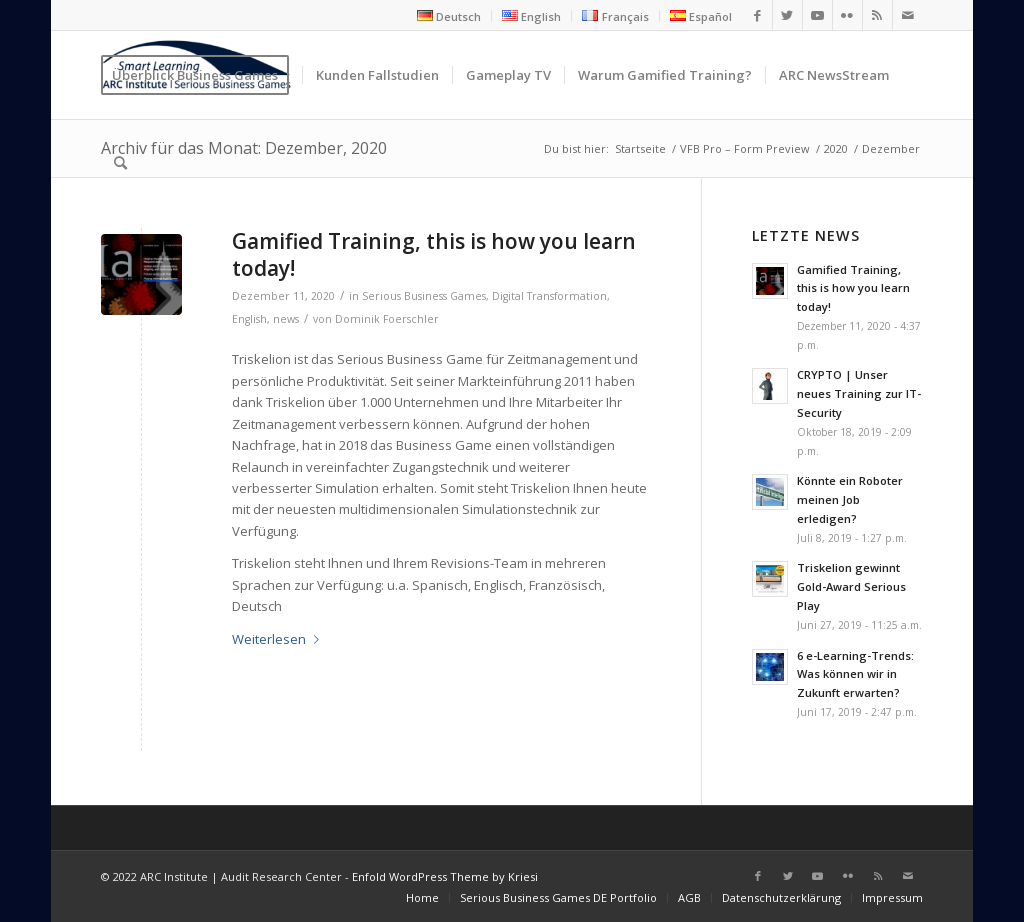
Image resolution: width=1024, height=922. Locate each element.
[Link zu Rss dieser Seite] (877, 15)
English (249, 319)
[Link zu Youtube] (817, 15)
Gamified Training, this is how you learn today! (434, 254)
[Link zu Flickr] (847, 15)
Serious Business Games (424, 296)
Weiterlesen (279, 639)
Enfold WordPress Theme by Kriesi (445, 876)
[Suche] (120, 163)
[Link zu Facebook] (757, 15)
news (286, 319)
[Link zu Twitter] (787, 15)
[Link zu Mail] (908, 15)
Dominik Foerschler (387, 319)
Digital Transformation (549, 296)
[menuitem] (449, 16)
